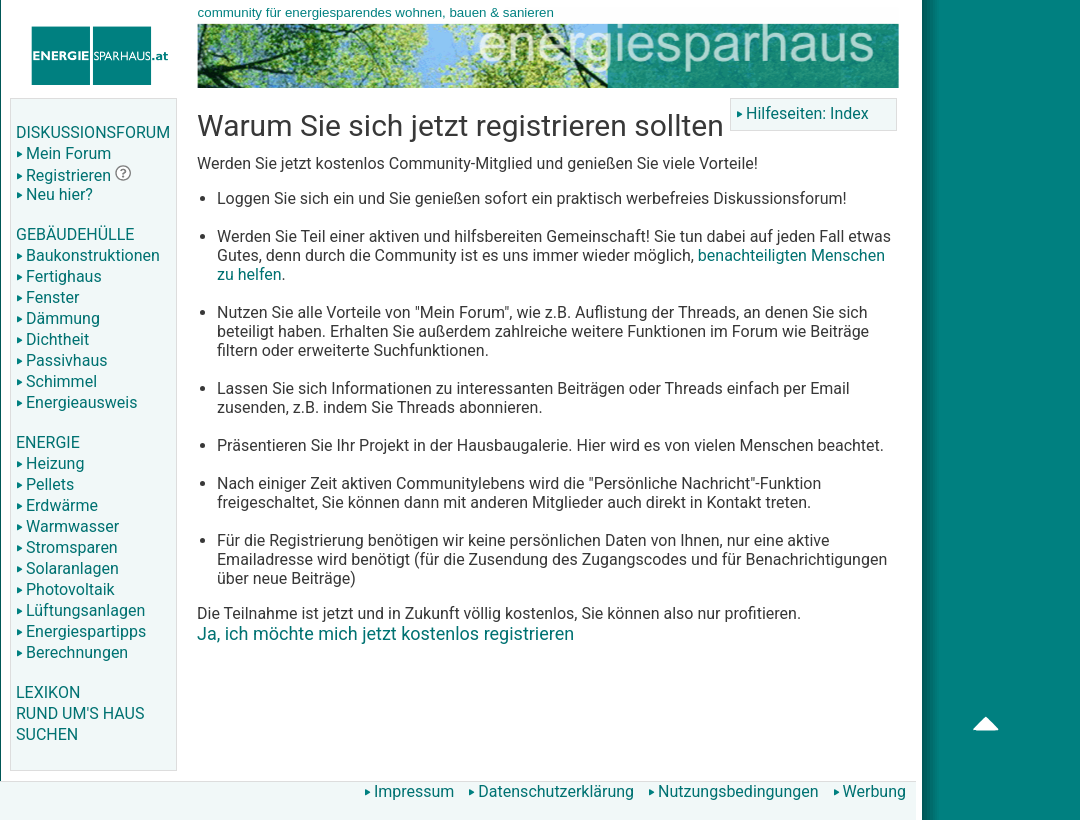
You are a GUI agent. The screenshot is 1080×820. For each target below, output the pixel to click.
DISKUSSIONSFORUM (93, 132)
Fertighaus (59, 276)
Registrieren (63, 175)
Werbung (869, 791)
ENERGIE (48, 442)
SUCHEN (47, 734)
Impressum (409, 791)
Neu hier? (54, 194)
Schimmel (56, 381)
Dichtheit (52, 339)
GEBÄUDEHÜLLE (75, 234)
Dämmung (58, 318)
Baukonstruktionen (88, 255)
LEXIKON (48, 692)
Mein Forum (63, 153)
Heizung (50, 463)
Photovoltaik (65, 589)
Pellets (45, 484)
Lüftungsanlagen (80, 610)
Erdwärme (57, 505)
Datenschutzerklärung (551, 791)
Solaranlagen (67, 568)
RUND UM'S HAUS (80, 713)
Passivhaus (61, 360)
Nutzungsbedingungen (733, 791)
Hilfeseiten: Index (802, 113)
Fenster (47, 297)
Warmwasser (67, 526)
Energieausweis (76, 402)
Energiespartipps (81, 631)
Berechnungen (72, 652)
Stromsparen (67, 547)
